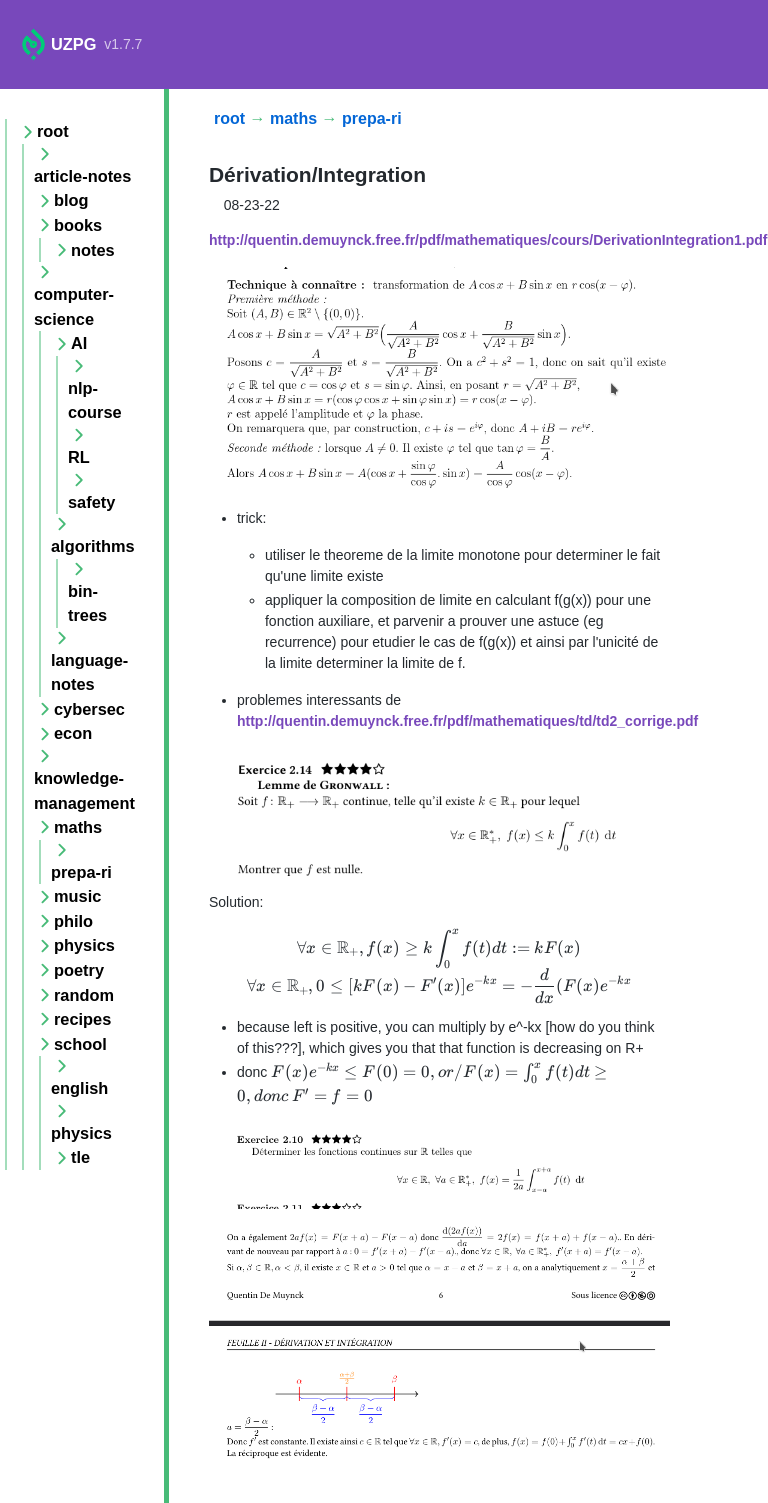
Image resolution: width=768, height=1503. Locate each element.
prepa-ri (372, 118)
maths (293, 118)
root (229, 118)
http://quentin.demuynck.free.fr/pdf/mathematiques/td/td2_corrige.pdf (467, 721)
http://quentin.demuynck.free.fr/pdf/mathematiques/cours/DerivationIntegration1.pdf (488, 240)
